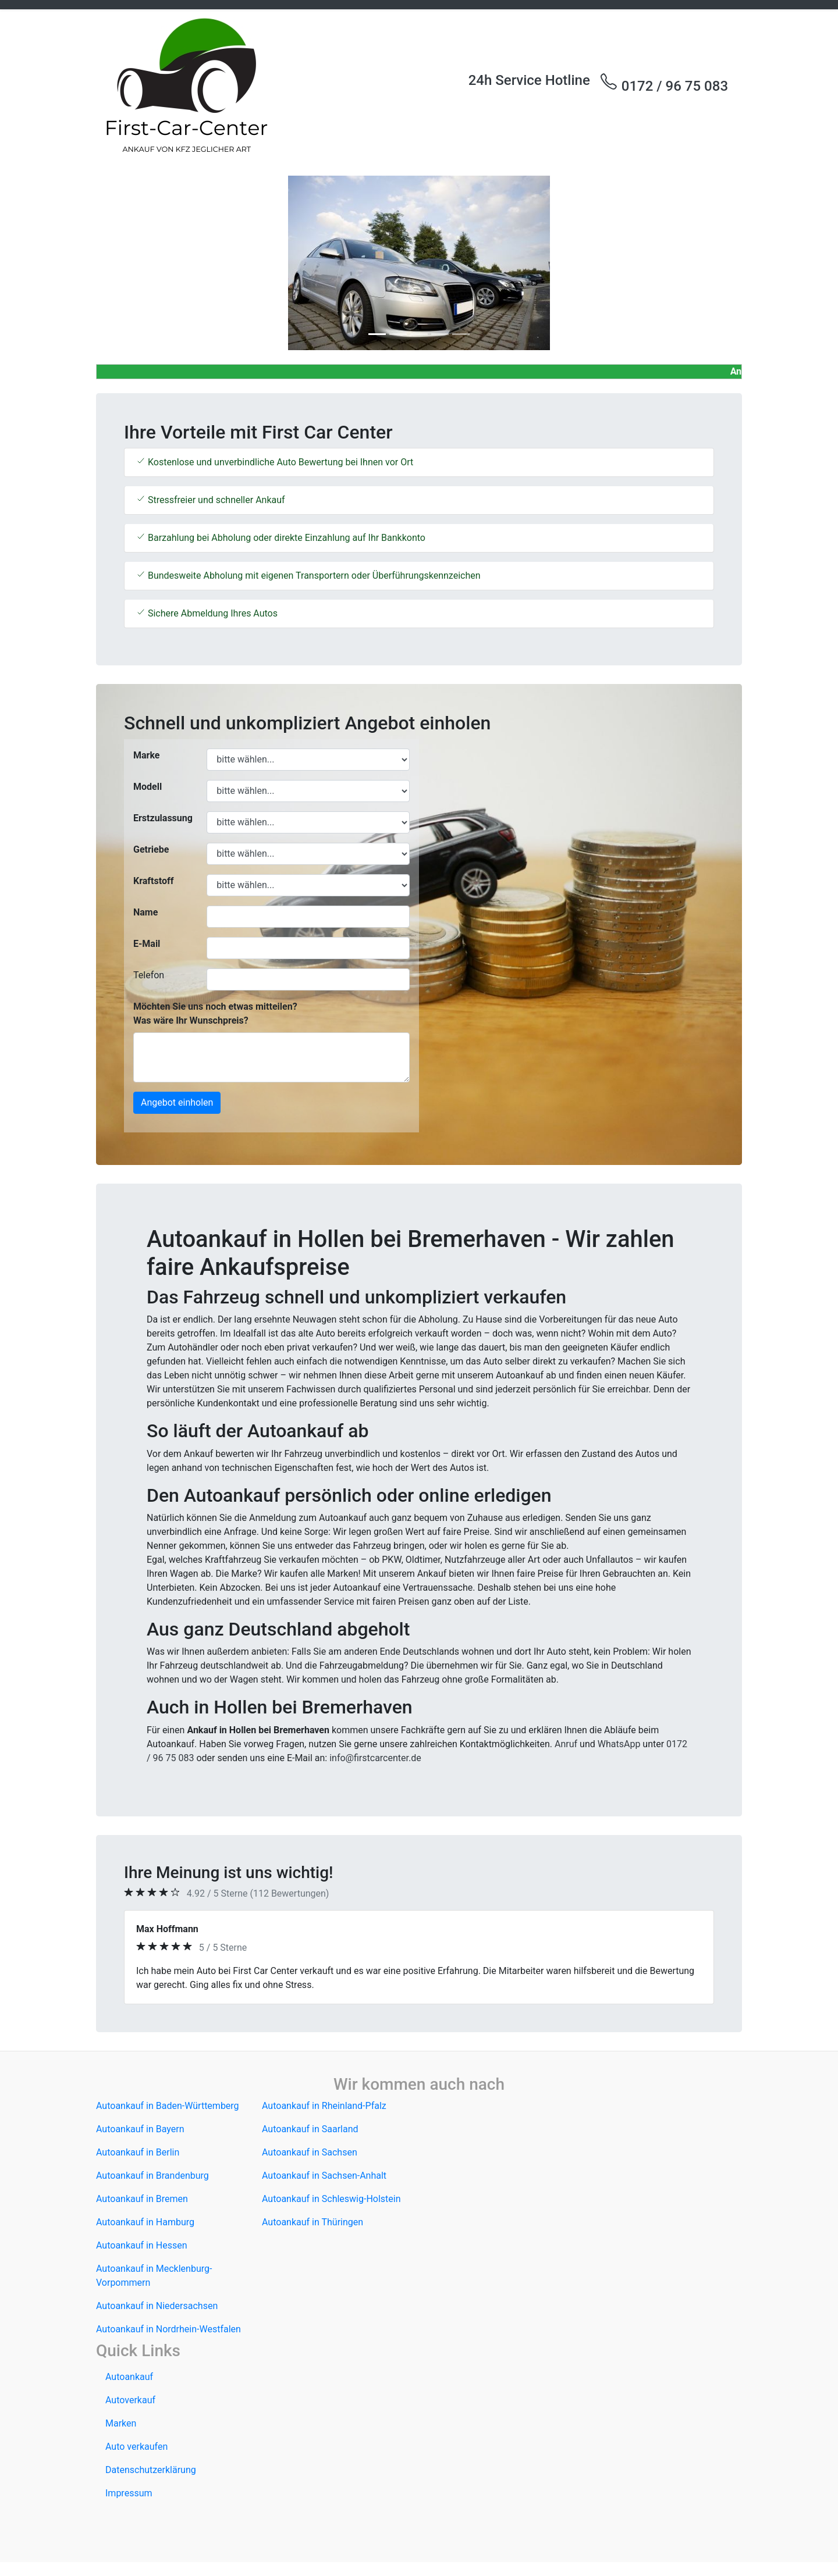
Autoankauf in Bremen (142, 2198)
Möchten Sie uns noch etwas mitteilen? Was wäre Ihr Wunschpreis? (215, 1013)
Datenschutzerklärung (150, 2469)
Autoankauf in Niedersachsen (157, 2305)
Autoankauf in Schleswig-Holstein (331, 2198)
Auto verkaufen (136, 2446)
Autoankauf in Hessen (141, 2245)
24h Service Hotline (529, 80)
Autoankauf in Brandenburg (152, 2175)
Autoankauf (129, 2376)
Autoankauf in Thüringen (312, 2222)
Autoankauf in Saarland (310, 2129)
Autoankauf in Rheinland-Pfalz (324, 2105)
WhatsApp (619, 1744)
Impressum (128, 2493)
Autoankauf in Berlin (137, 2152)
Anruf (566, 1744)
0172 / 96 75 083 (663, 83)
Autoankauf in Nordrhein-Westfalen (168, 2329)
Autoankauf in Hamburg (145, 2222)
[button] (144, 263)
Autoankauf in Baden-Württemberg (167, 2105)
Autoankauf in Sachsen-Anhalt (324, 2175)
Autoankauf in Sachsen (309, 2152)
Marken (120, 2423)
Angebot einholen (177, 1102)
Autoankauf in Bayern (140, 2129)
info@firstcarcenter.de (375, 1757)
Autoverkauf (130, 2400)
